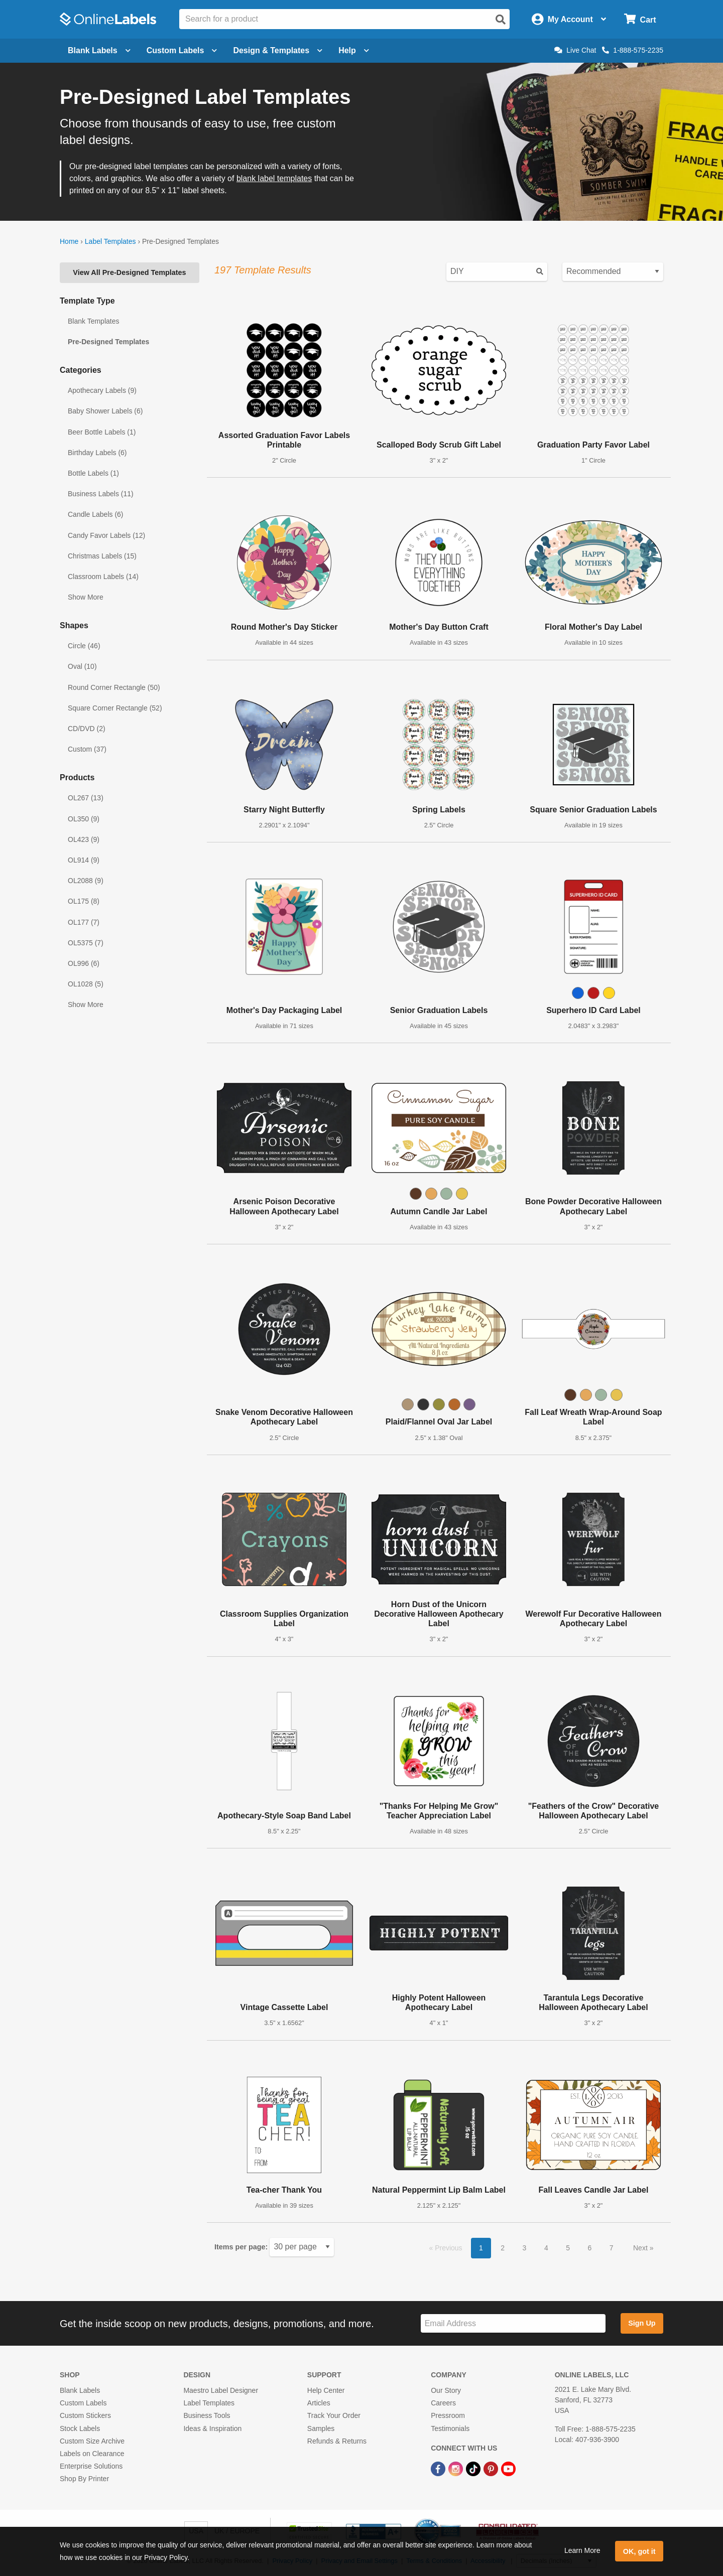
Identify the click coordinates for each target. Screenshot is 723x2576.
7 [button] (612, 2248)
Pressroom (448, 2415)
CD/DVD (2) (86, 729)
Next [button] (641, 2248)
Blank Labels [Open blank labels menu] (99, 50)
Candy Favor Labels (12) (106, 535)
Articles (318, 2403)
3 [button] (525, 2248)
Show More (85, 597)
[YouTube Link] (508, 2468)
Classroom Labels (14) (103, 577)
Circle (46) (84, 646)
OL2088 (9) (85, 881)
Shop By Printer (84, 2479)
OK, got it (639, 2551)
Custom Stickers (85, 2415)
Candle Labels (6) (96, 514)
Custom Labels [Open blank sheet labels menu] (182, 50)
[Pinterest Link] (492, 2468)
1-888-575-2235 (632, 50)
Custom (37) (87, 749)
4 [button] (546, 2248)
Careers (443, 2403)
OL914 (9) (83, 860)
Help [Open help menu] (353, 50)
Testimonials (450, 2428)
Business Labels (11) (101, 494)
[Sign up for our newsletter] (513, 2323)
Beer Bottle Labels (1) (102, 432)
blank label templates (274, 178)
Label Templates (110, 241)
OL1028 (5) (85, 984)
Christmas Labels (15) (102, 556)
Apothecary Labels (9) (102, 390)
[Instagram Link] (456, 2468)
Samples (320, 2428)
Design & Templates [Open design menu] (277, 50)
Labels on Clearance (92, 2454)
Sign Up (641, 2323)
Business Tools (206, 2415)
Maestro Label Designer (220, 2390)
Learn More (582, 2550)
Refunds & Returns (337, 2441)
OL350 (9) (83, 819)
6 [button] (590, 2248)
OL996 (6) (83, 963)
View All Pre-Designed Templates (129, 272)
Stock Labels (80, 2428)
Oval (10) (82, 666)
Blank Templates (93, 321)
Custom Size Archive (92, 2441)
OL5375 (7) (85, 943)
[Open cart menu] (640, 19)
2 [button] (503, 2248)
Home (69, 241)
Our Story (446, 2390)
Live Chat (575, 50)
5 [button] (568, 2248)
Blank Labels (80, 2390)
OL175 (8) (83, 901)
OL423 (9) (83, 839)
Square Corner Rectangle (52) (115, 708)
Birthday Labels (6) (97, 453)
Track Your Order (333, 2415)
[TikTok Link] (474, 2468)
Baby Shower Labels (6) (105, 411)
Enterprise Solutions (91, 2466)
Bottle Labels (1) (93, 473)
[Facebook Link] (439, 2468)
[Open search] (501, 20)
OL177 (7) (83, 922)
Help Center (326, 2390)
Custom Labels (83, 2403)
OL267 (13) (85, 798)
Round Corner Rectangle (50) (114, 687)
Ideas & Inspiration (212, 2428)
